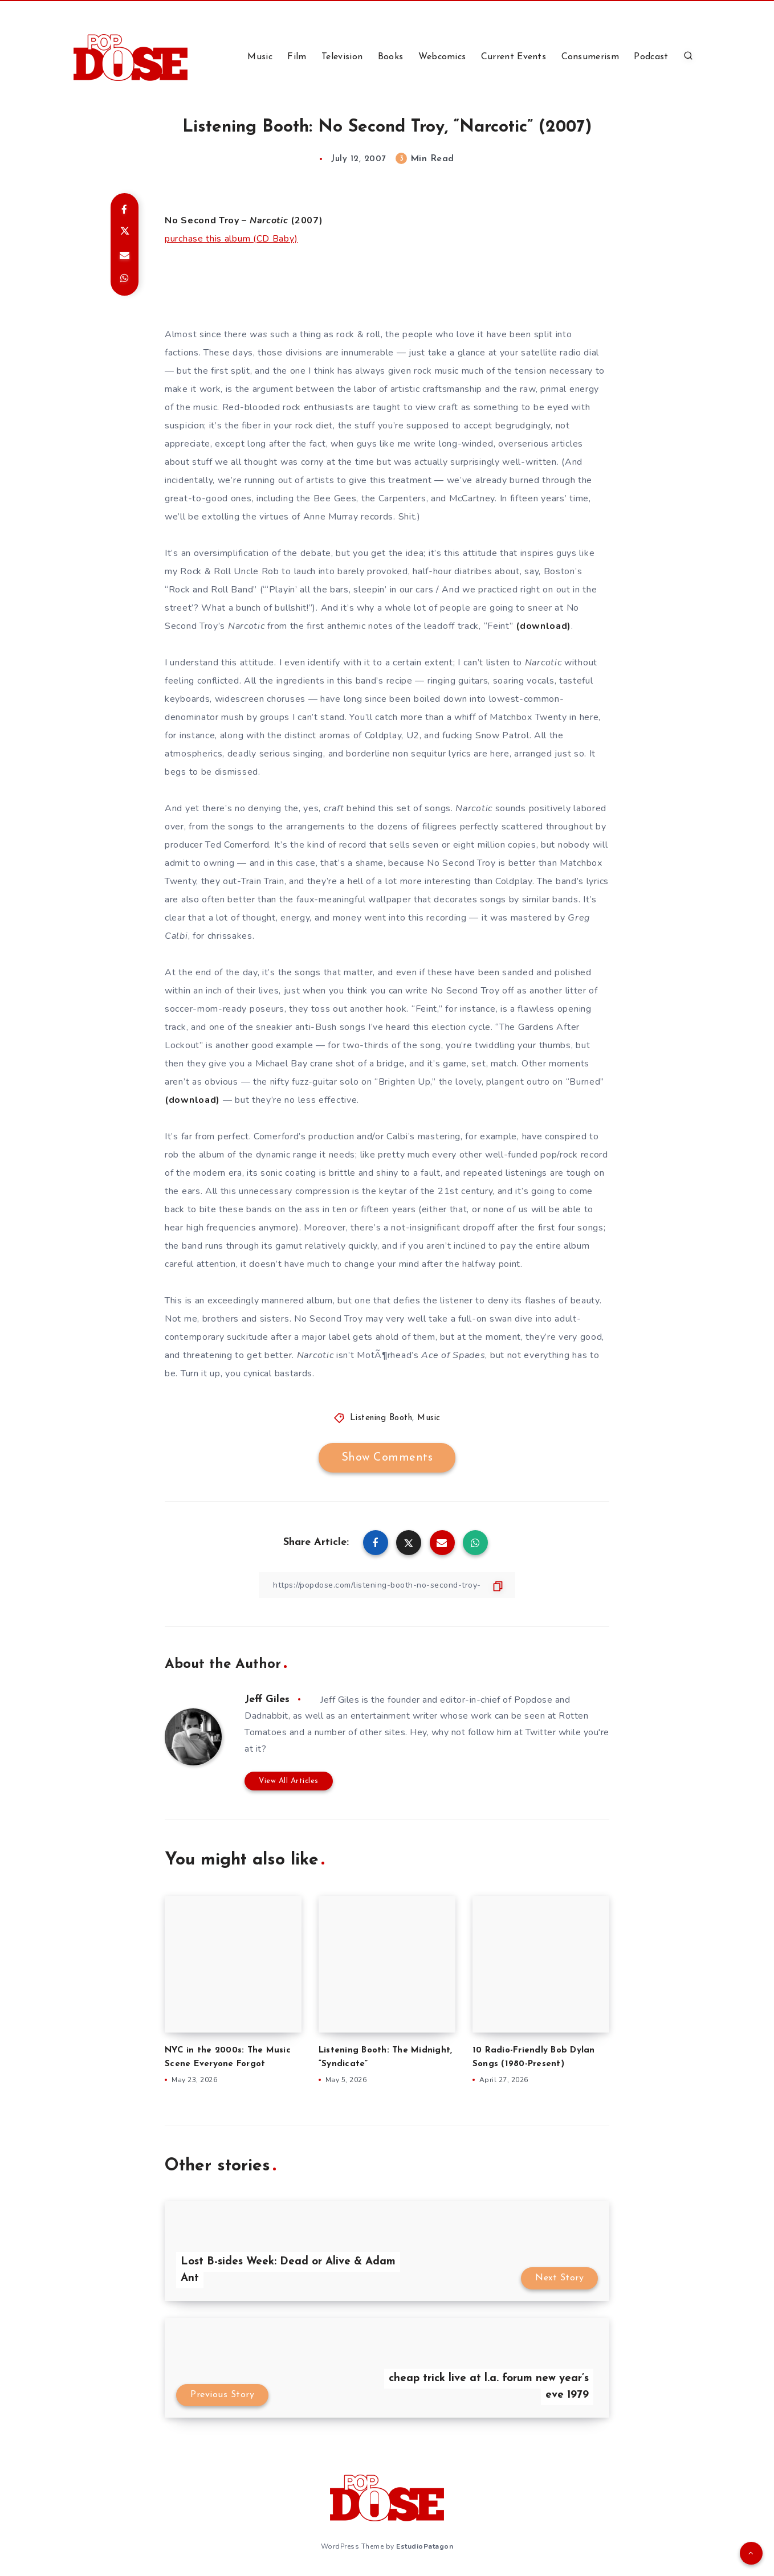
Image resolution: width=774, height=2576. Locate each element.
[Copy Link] (387, 1585)
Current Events (513, 57)
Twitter (540, 1732)
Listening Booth (381, 1418)
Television (341, 57)
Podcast (651, 57)
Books (391, 57)
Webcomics (442, 57)
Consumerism (590, 57)
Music (259, 57)
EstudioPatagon (424, 2546)
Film (296, 57)
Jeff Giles (267, 1699)
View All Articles (289, 1781)
